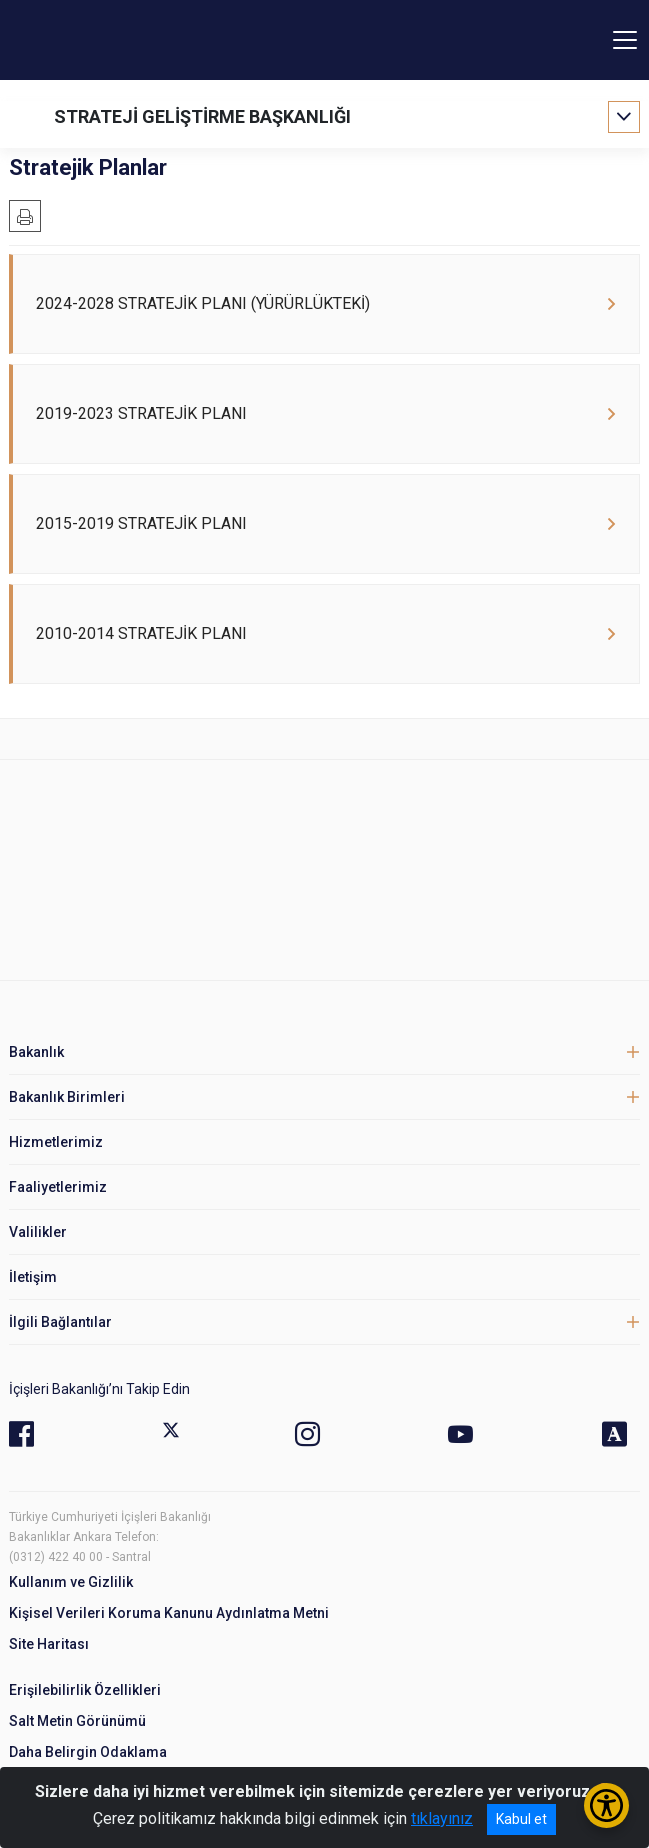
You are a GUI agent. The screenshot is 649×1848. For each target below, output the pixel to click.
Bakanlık (36, 1052)
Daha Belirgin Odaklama (88, 1752)
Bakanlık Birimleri (67, 1097)
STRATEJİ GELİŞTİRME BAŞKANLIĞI (202, 116)
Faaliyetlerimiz (58, 1187)
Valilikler (38, 1232)
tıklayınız (442, 1818)
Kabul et (521, 1819)
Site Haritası (49, 1644)
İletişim (33, 1277)
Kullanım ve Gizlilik (71, 1582)
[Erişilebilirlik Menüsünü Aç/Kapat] (606, 1805)
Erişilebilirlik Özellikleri (85, 1690)
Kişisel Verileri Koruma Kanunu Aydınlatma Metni (169, 1613)
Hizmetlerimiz (56, 1142)
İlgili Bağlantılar (60, 1322)
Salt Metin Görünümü (77, 1721)
